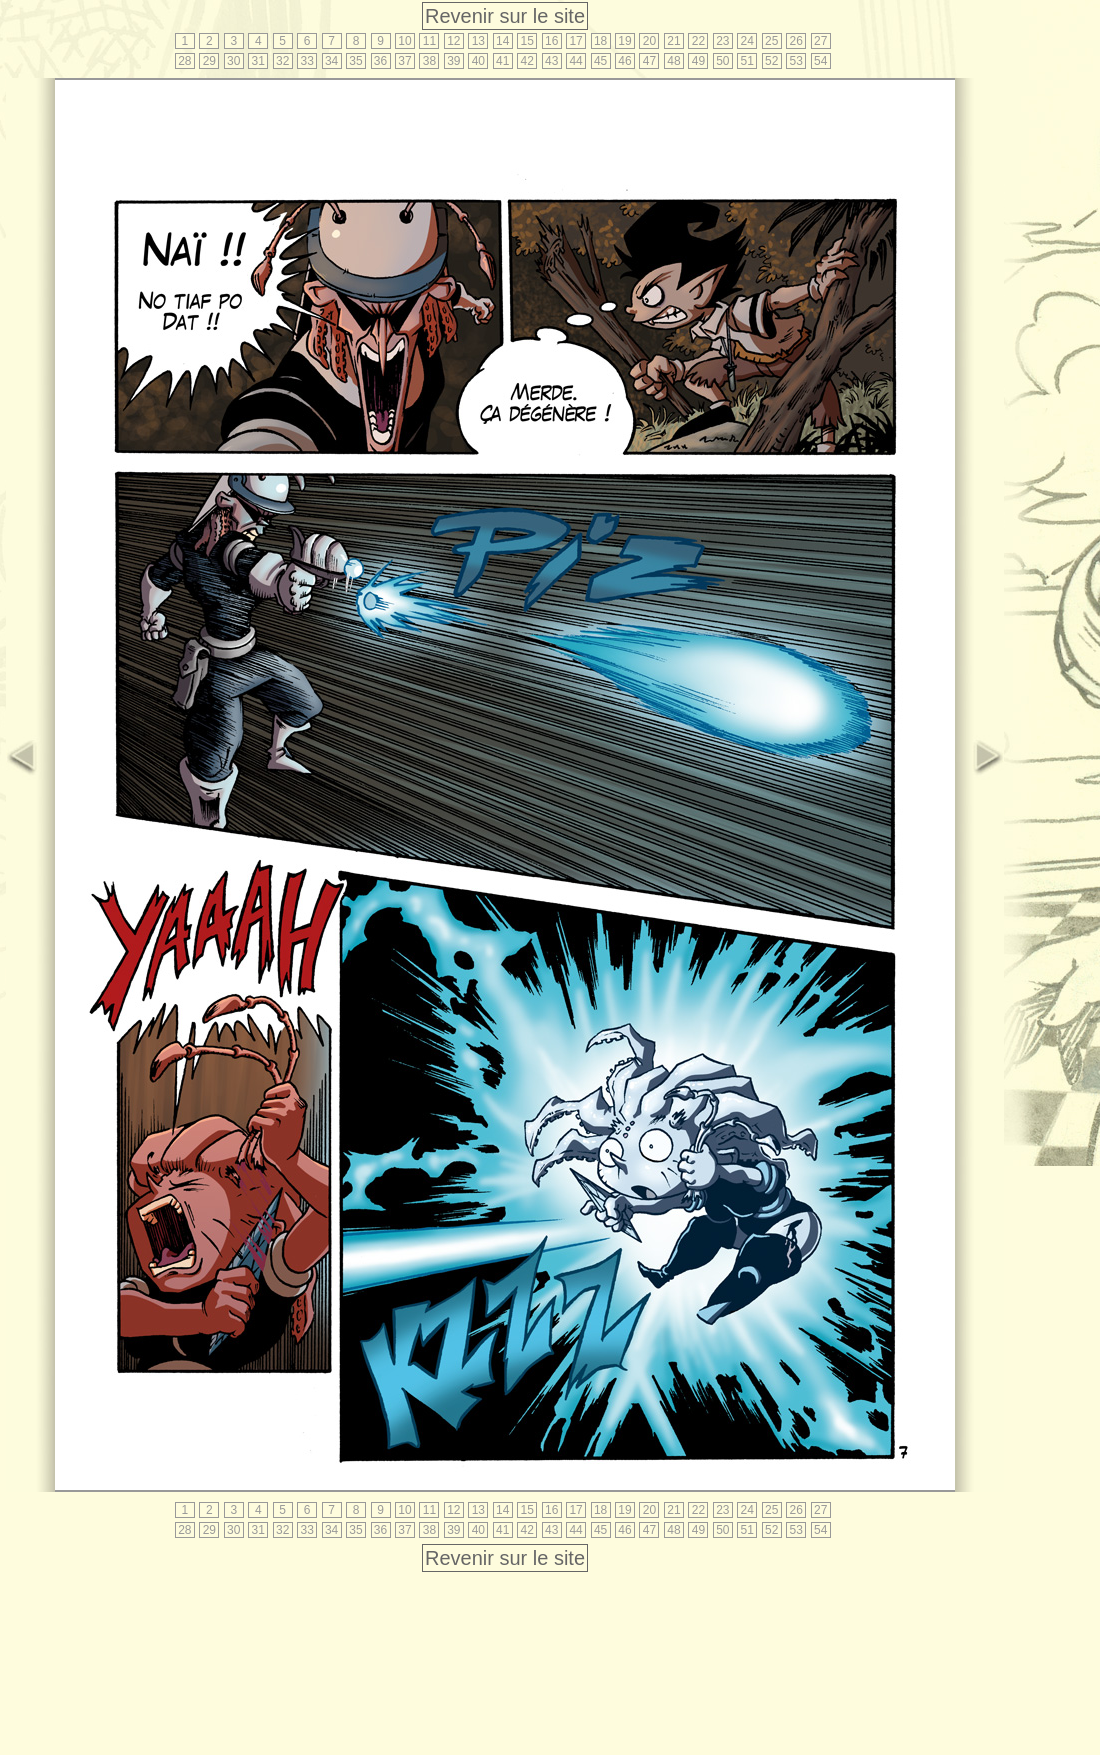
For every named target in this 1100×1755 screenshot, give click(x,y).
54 (820, 61)
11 (429, 41)
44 (575, 61)
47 (649, 61)
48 (673, 61)
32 (282, 61)
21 (673, 41)
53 (796, 61)
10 (404, 41)
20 (649, 41)
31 (258, 61)
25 (771, 41)
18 (600, 41)
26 (796, 41)
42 (527, 61)
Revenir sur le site (505, 16)
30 (233, 61)
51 (747, 61)
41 (502, 61)
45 (600, 61)
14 (502, 41)
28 (184, 61)
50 (722, 61)
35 (355, 61)
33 (306, 61)
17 (575, 41)
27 (820, 41)
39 (453, 61)
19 (624, 41)
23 (722, 41)
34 (331, 61)
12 (453, 41)
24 (747, 41)
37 (404, 61)
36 (380, 61)
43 (551, 61)
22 (698, 41)
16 (551, 41)
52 (771, 61)
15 (527, 41)
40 (478, 61)
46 (624, 61)
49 (698, 61)
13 (478, 41)
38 (429, 61)
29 (209, 61)
